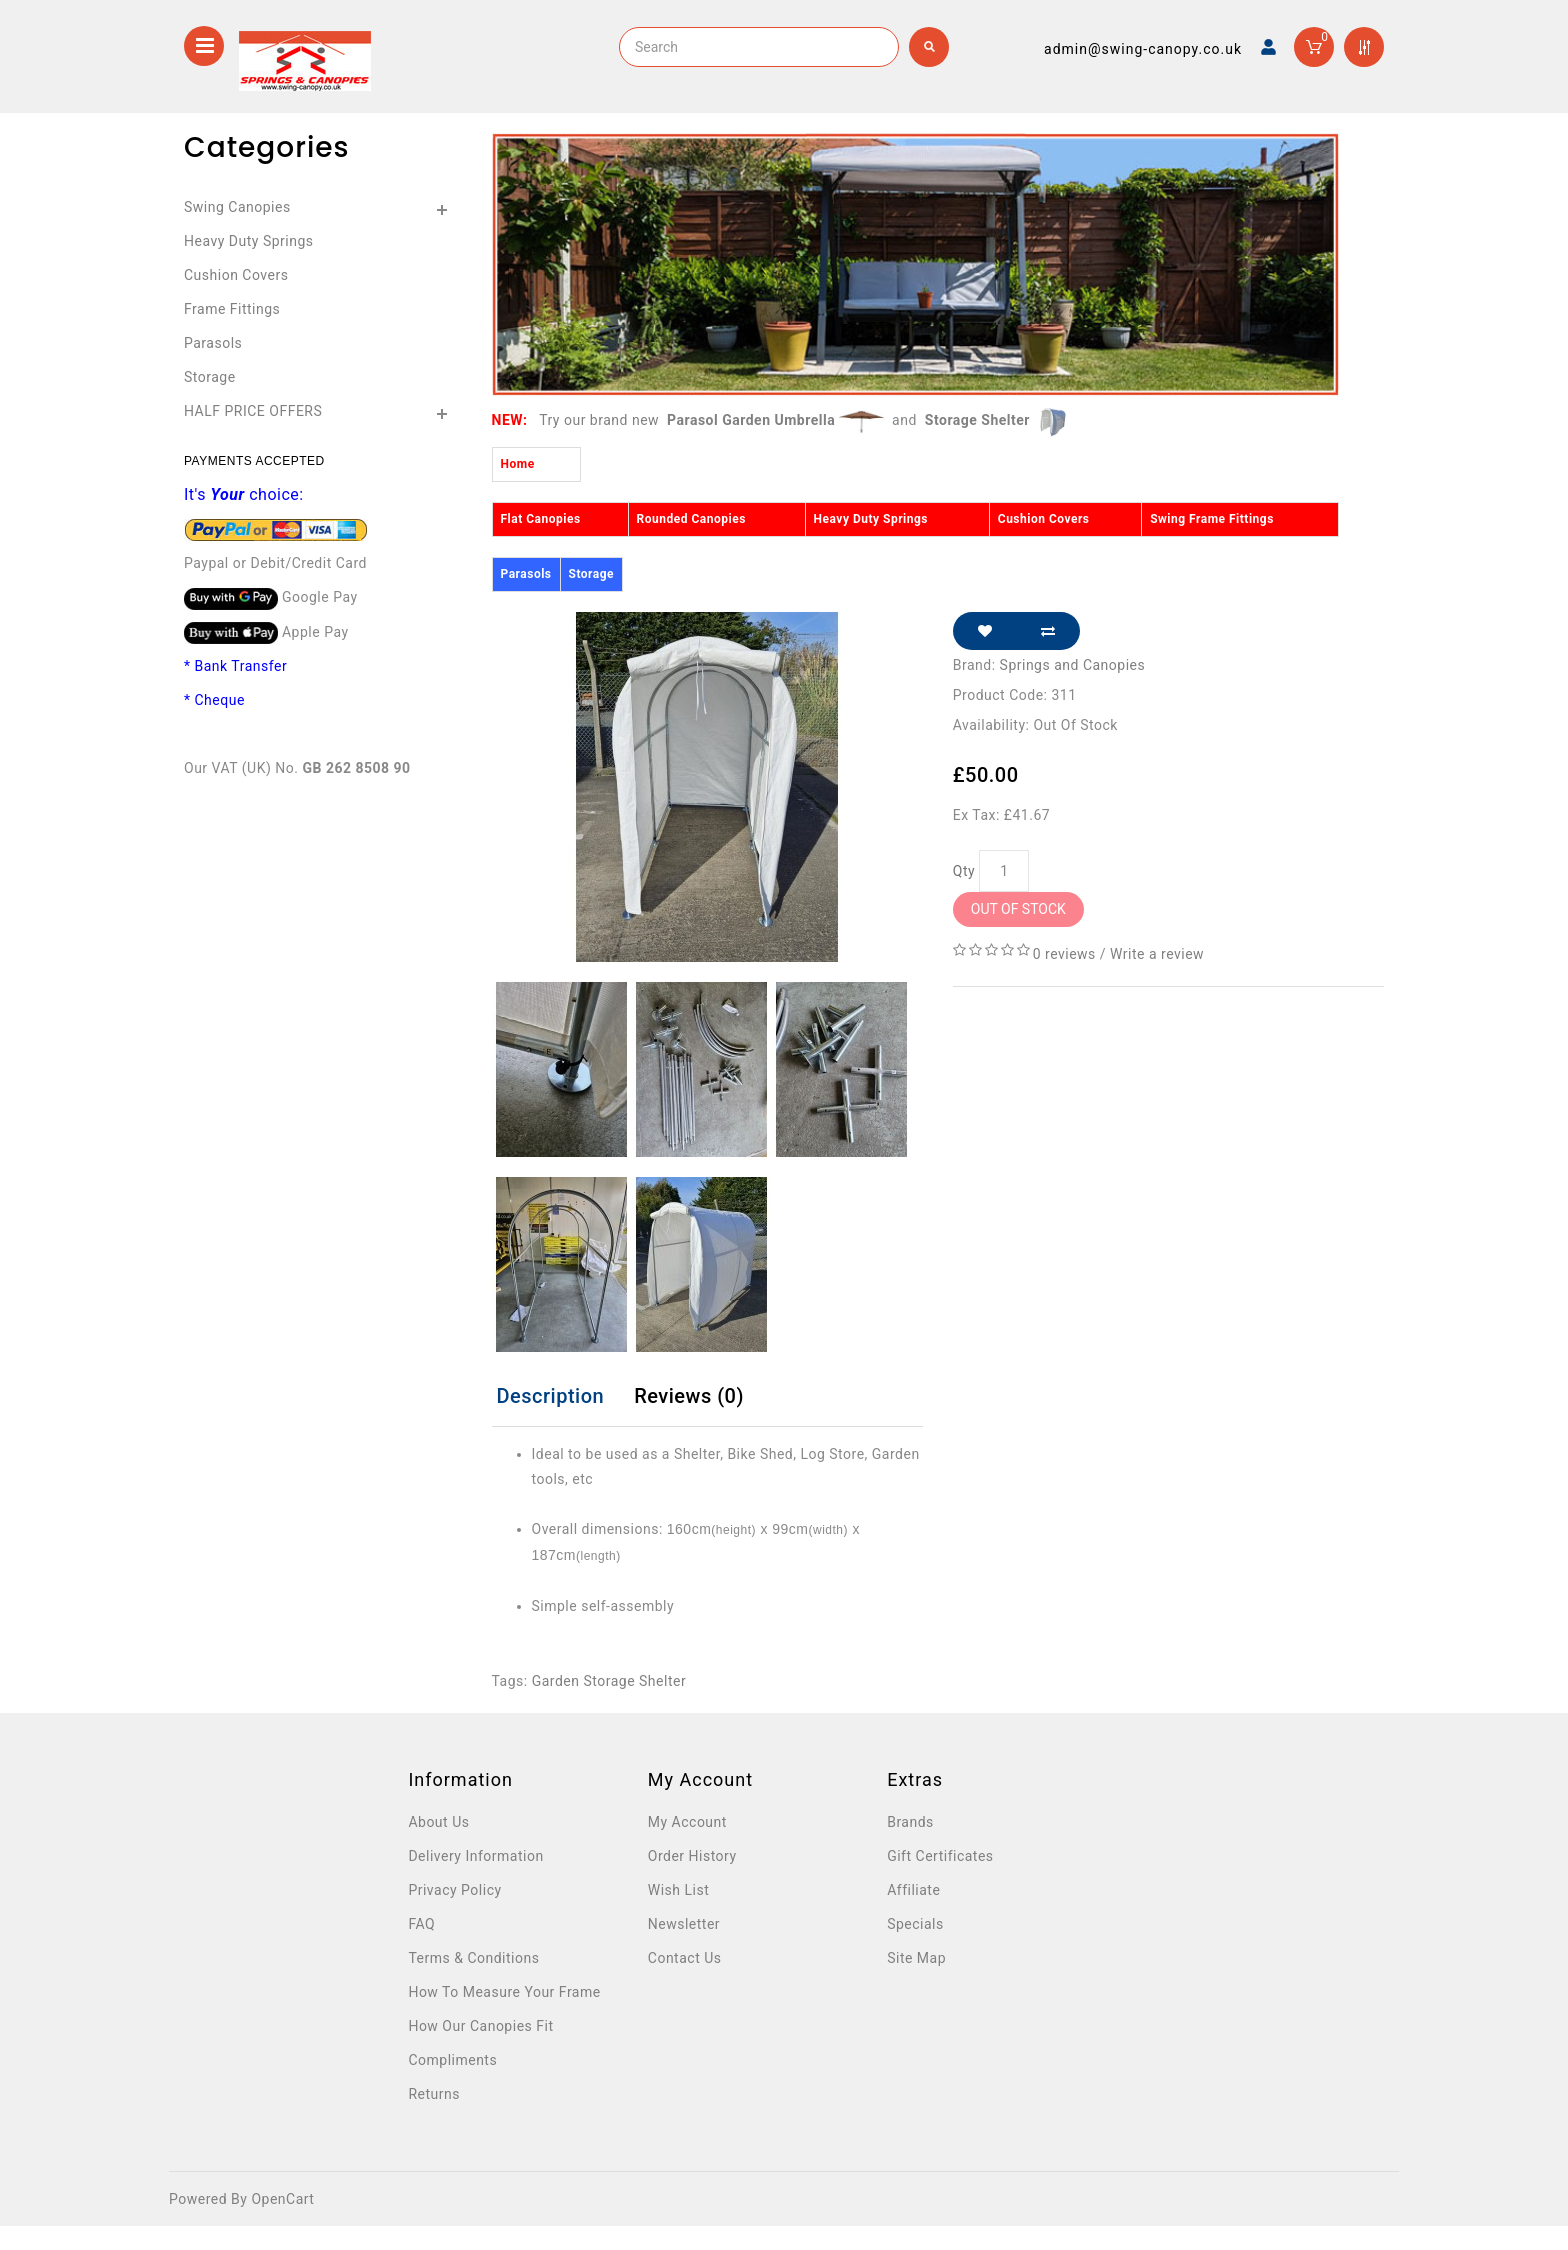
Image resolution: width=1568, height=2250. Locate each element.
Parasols (213, 343)
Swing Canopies (237, 207)
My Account (687, 1822)
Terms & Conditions (473, 1958)
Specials (915, 1924)
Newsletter (684, 1924)
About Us (438, 1822)
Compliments (452, 2060)
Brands (910, 1822)
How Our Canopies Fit (480, 2026)
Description (551, 1396)
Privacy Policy (454, 1890)
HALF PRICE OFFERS (253, 411)
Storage (210, 377)
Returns (434, 2094)
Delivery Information (475, 1856)
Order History (692, 1856)
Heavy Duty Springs (249, 241)
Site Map (916, 1958)
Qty (964, 871)
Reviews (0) (689, 1396)
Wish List (678, 1890)
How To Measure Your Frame (504, 1992)
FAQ (421, 1924)
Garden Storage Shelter (609, 1681)
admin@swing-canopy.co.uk (1143, 49)
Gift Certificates (940, 1856)
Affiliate (913, 1890)
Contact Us (685, 1958)
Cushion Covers (236, 275)
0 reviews (1064, 954)
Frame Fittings (232, 309)
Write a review (1157, 954)
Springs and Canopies (1073, 665)
